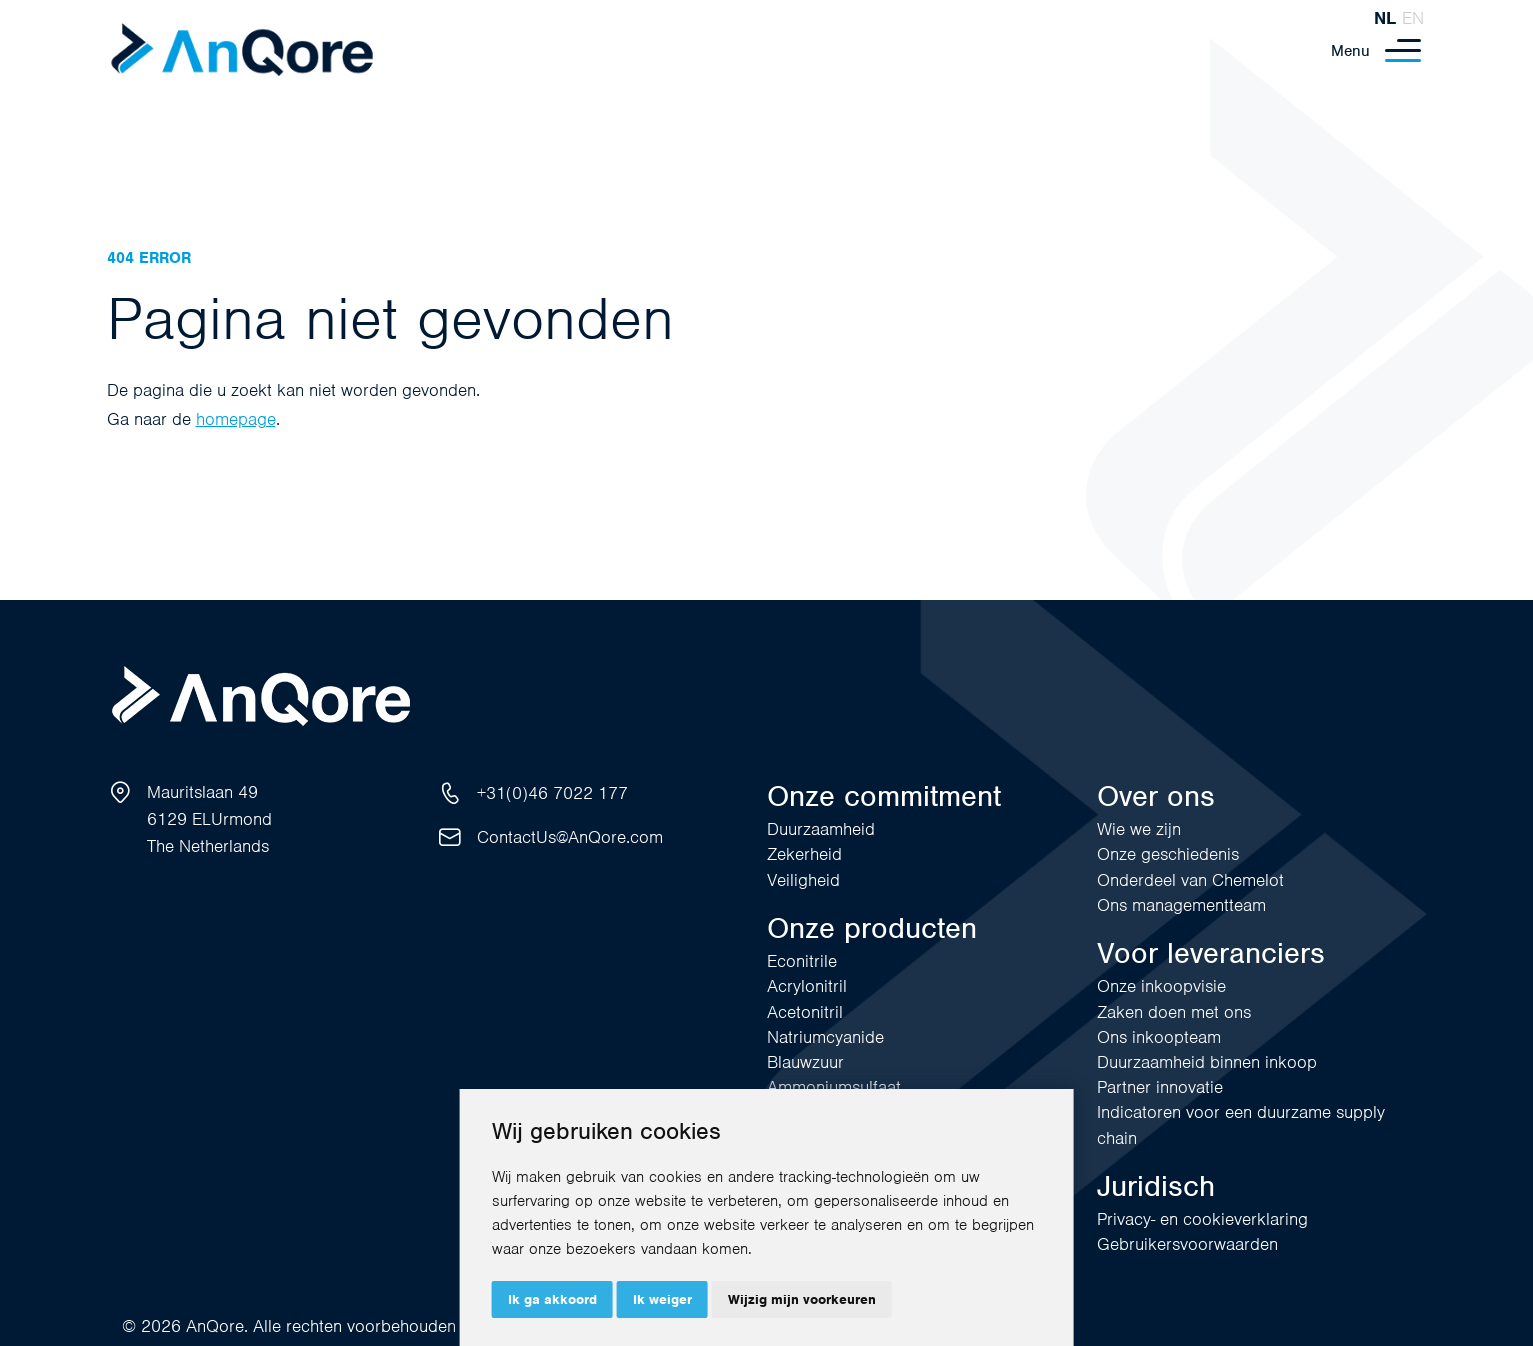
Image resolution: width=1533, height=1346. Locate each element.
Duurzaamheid (821, 829)
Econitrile (802, 961)
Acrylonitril (807, 986)
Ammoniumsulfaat (834, 1087)
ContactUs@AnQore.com (570, 837)
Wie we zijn (1139, 829)
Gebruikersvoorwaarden (1187, 1244)
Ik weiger (662, 1299)
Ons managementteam (1181, 905)
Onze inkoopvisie (1161, 986)
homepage (236, 419)
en (1413, 18)
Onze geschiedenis (1168, 854)
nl (1385, 18)
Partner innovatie (1160, 1087)
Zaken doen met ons (1174, 1012)
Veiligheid (803, 880)
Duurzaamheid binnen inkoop (1207, 1062)
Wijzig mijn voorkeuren (802, 1299)
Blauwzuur (805, 1062)
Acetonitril (805, 1012)
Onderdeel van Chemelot (1190, 880)
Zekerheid (804, 854)
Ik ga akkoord (552, 1299)
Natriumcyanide (825, 1037)
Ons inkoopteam (1159, 1037)
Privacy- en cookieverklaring (1202, 1219)
